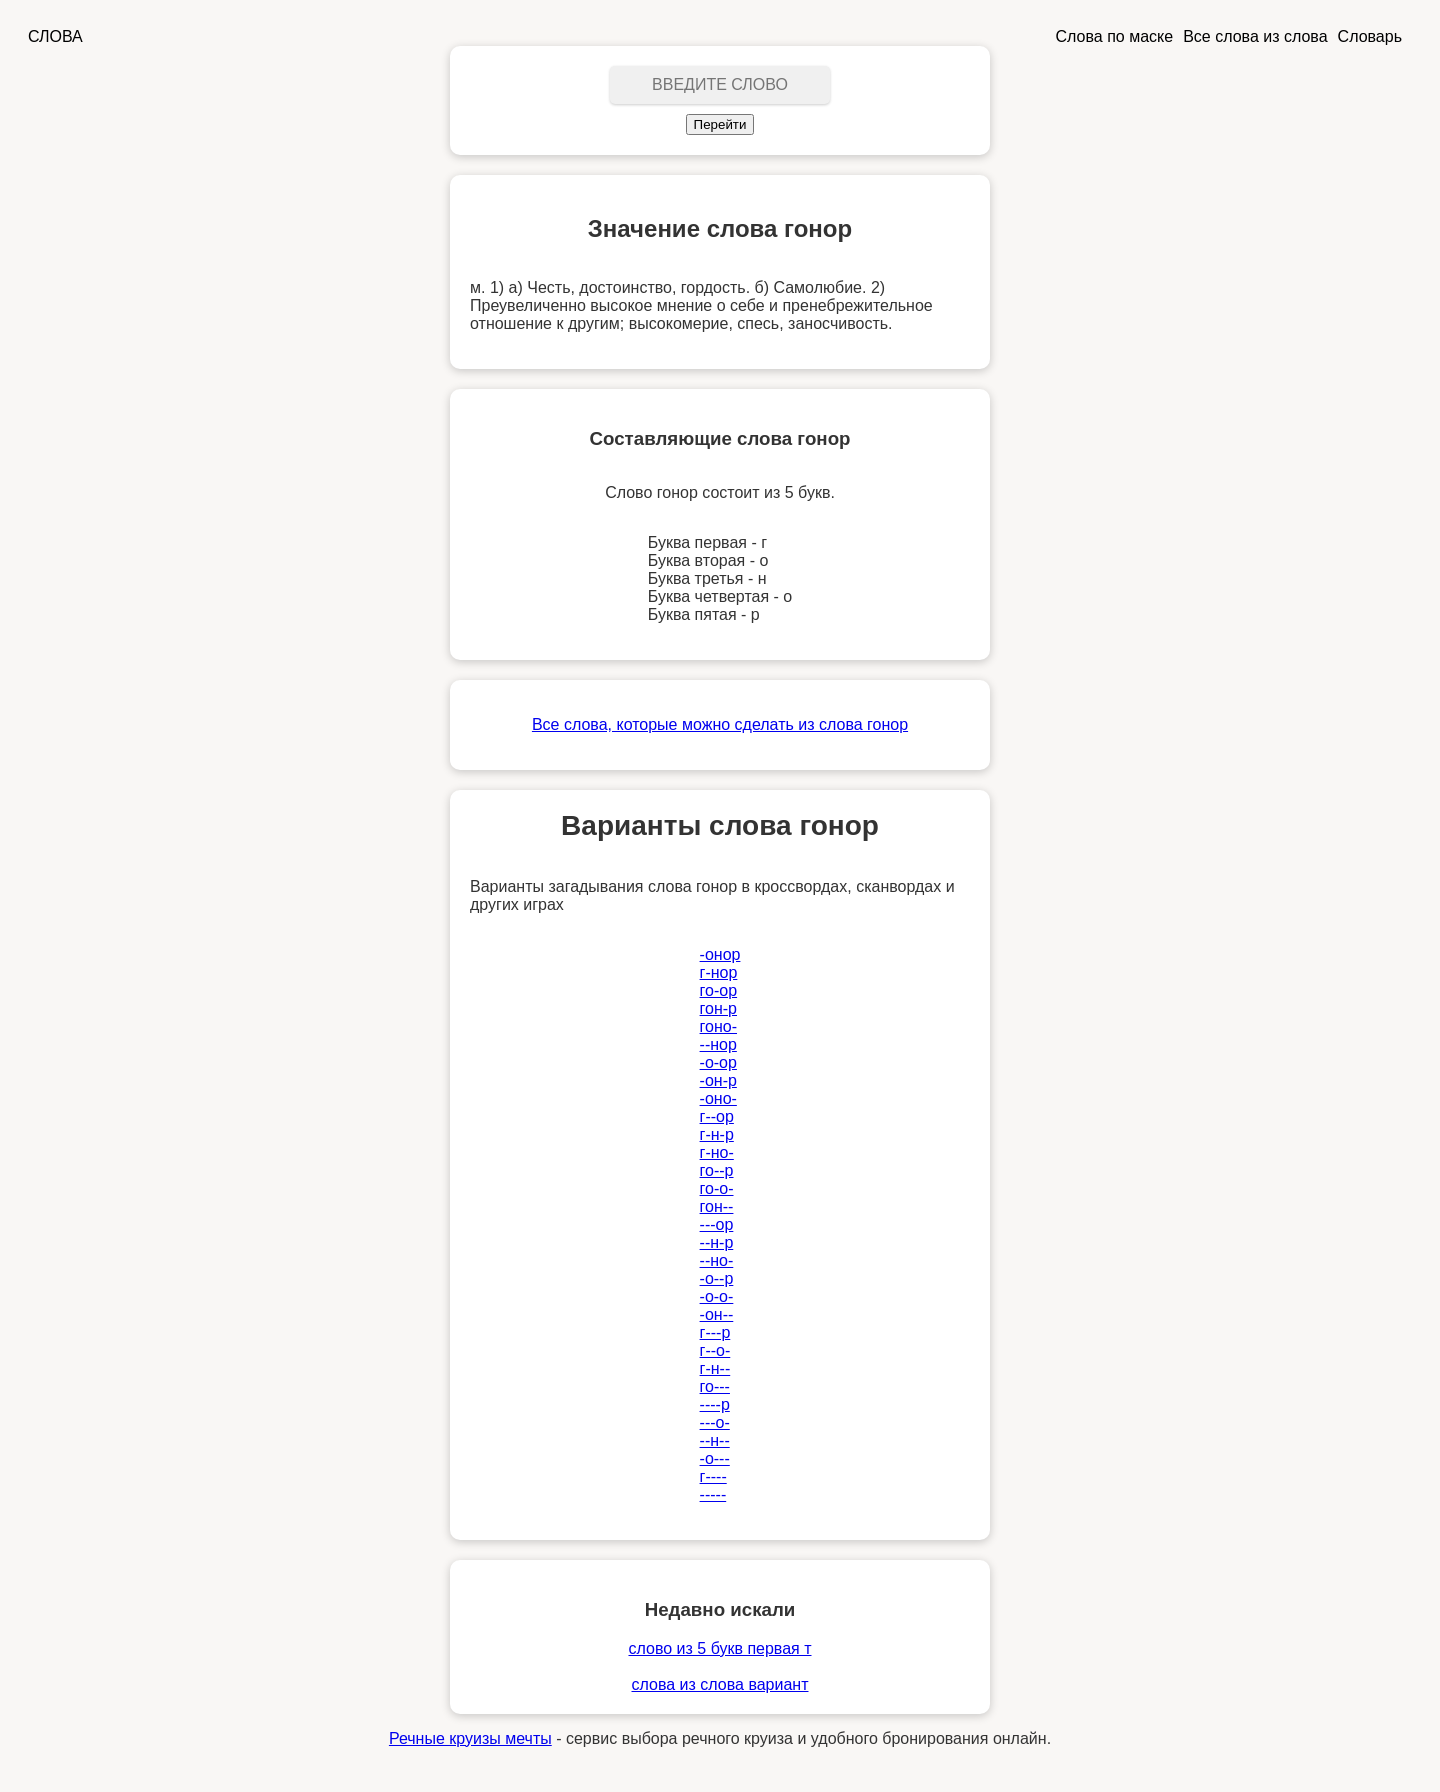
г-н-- (715, 1368)
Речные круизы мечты (470, 1738)
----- (713, 1494)
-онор (720, 954)
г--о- (715, 1350)
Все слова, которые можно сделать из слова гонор (720, 724)
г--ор (717, 1116)
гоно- (718, 1026)
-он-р (718, 1080)
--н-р (717, 1242)
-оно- (718, 1098)
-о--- (715, 1458)
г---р (715, 1332)
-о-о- (717, 1296)
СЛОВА (55, 36)
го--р (717, 1170)
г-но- (717, 1152)
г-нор (719, 972)
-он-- (717, 1314)
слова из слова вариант (720, 1684)
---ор (717, 1224)
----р (715, 1404)
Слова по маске (1115, 36)
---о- (715, 1422)
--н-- (715, 1440)
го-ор (719, 990)
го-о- (717, 1188)
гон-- (717, 1206)
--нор (718, 1044)
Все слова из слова (1255, 36)
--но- (717, 1260)
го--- (715, 1386)
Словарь (1370, 36)
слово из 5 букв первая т (719, 1648)
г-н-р (717, 1134)
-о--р (717, 1278)
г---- (713, 1476)
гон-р (718, 1008)
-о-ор (718, 1062)
